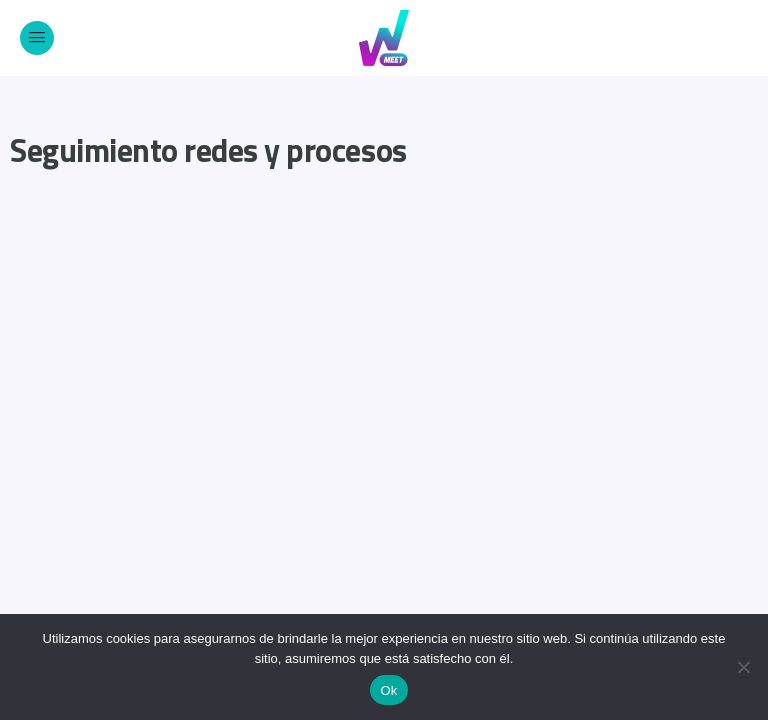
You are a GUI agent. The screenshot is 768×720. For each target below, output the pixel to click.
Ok (388, 690)
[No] (743, 667)
